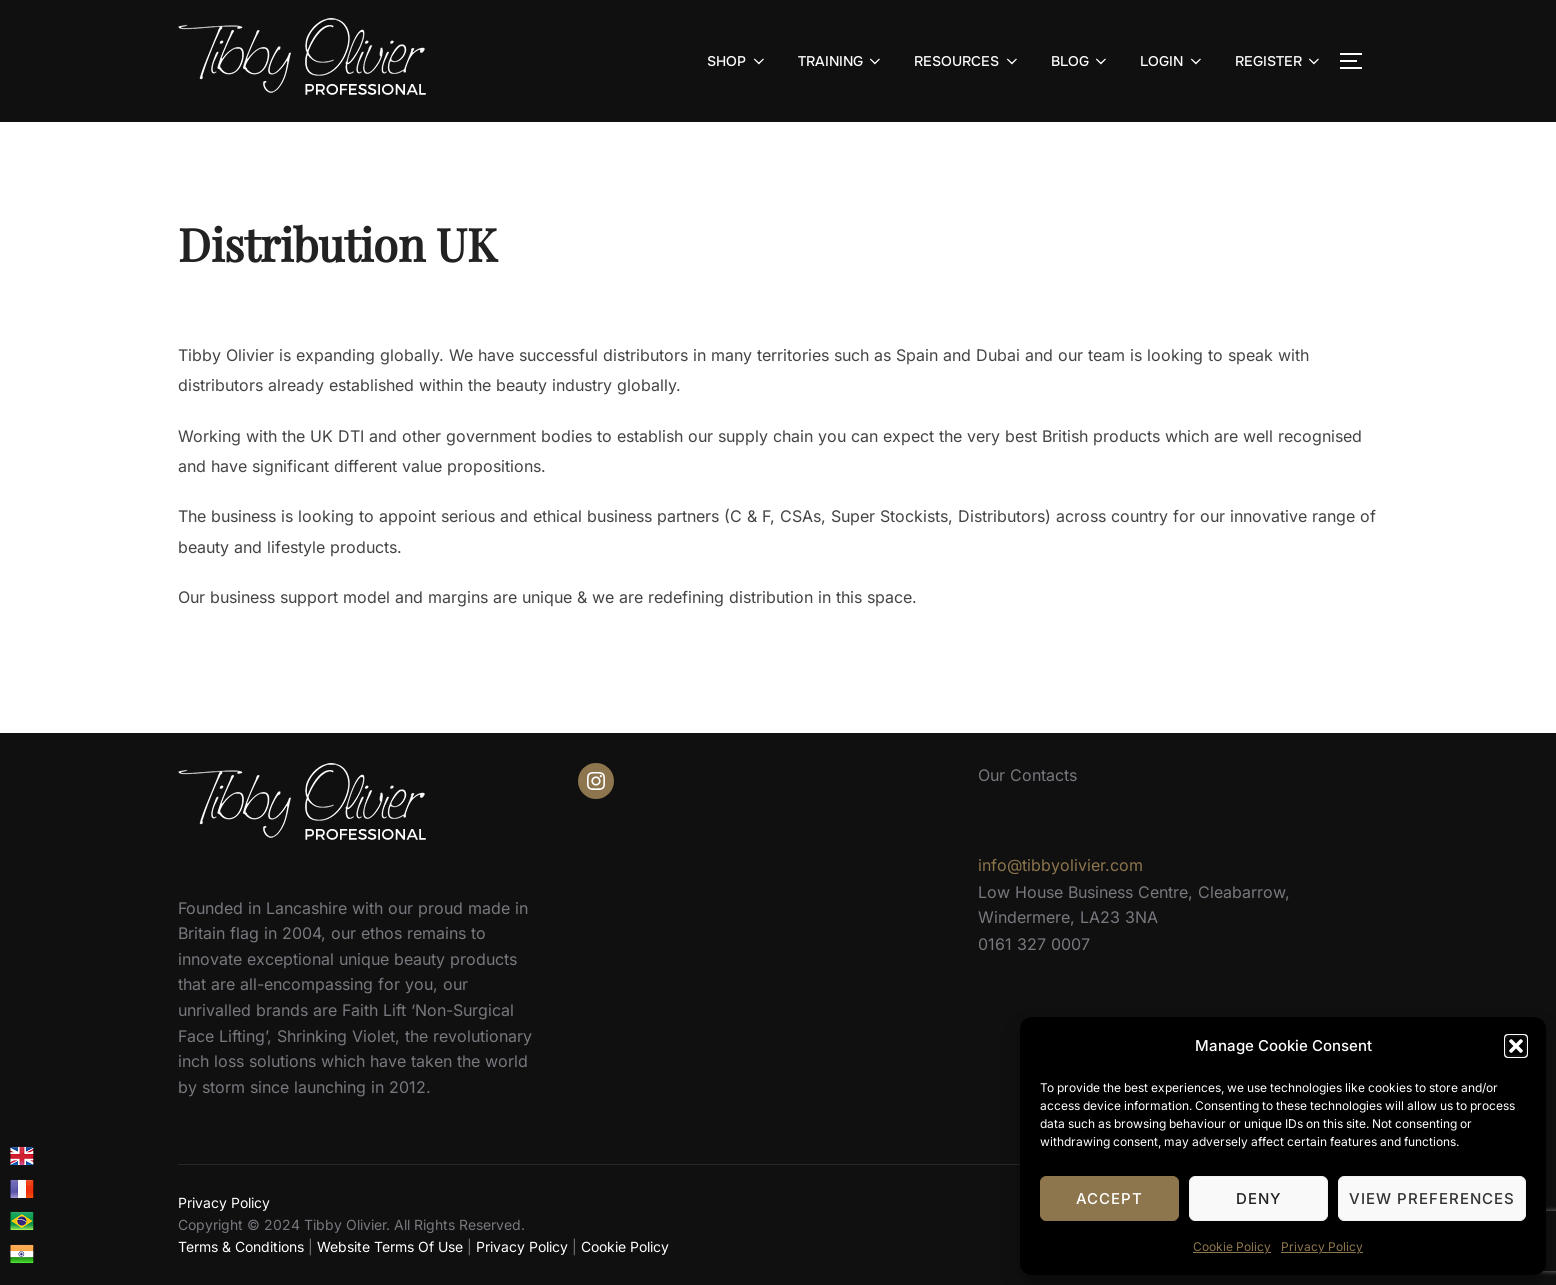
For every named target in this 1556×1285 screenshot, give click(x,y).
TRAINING (841, 61)
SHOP (737, 61)
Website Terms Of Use (390, 1246)
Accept (1109, 1198)
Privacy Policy (1322, 1246)
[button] (1516, 1046)
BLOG (1081, 61)
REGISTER (1279, 61)
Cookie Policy (1232, 1246)
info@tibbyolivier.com (1060, 865)
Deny (1258, 1198)
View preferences (1432, 1198)
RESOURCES (967, 61)
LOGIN (1172, 61)
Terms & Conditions (241, 1246)
